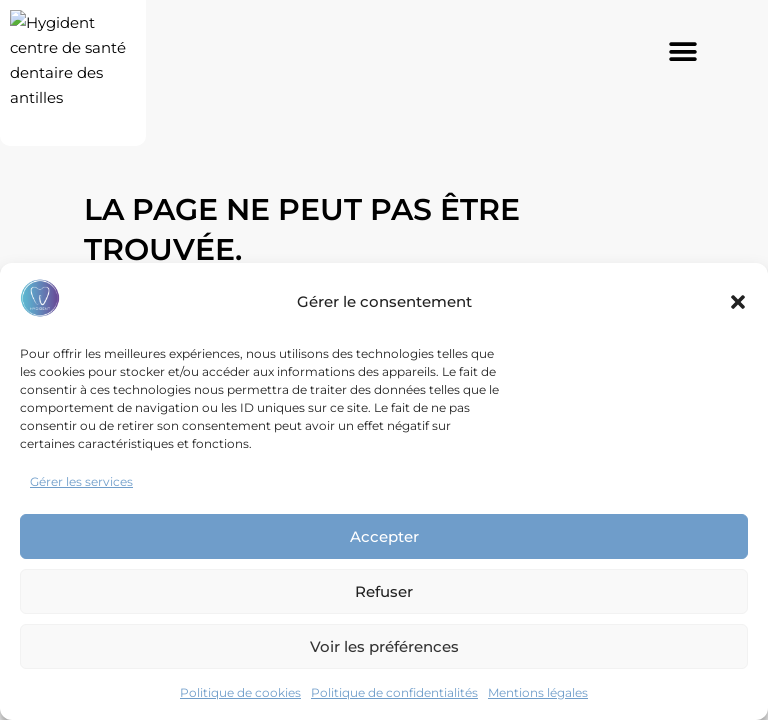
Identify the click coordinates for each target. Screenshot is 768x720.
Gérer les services (81, 481)
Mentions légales (538, 692)
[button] (738, 302)
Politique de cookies (240, 692)
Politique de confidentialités (394, 692)
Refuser (384, 591)
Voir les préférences (384, 646)
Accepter (384, 536)
